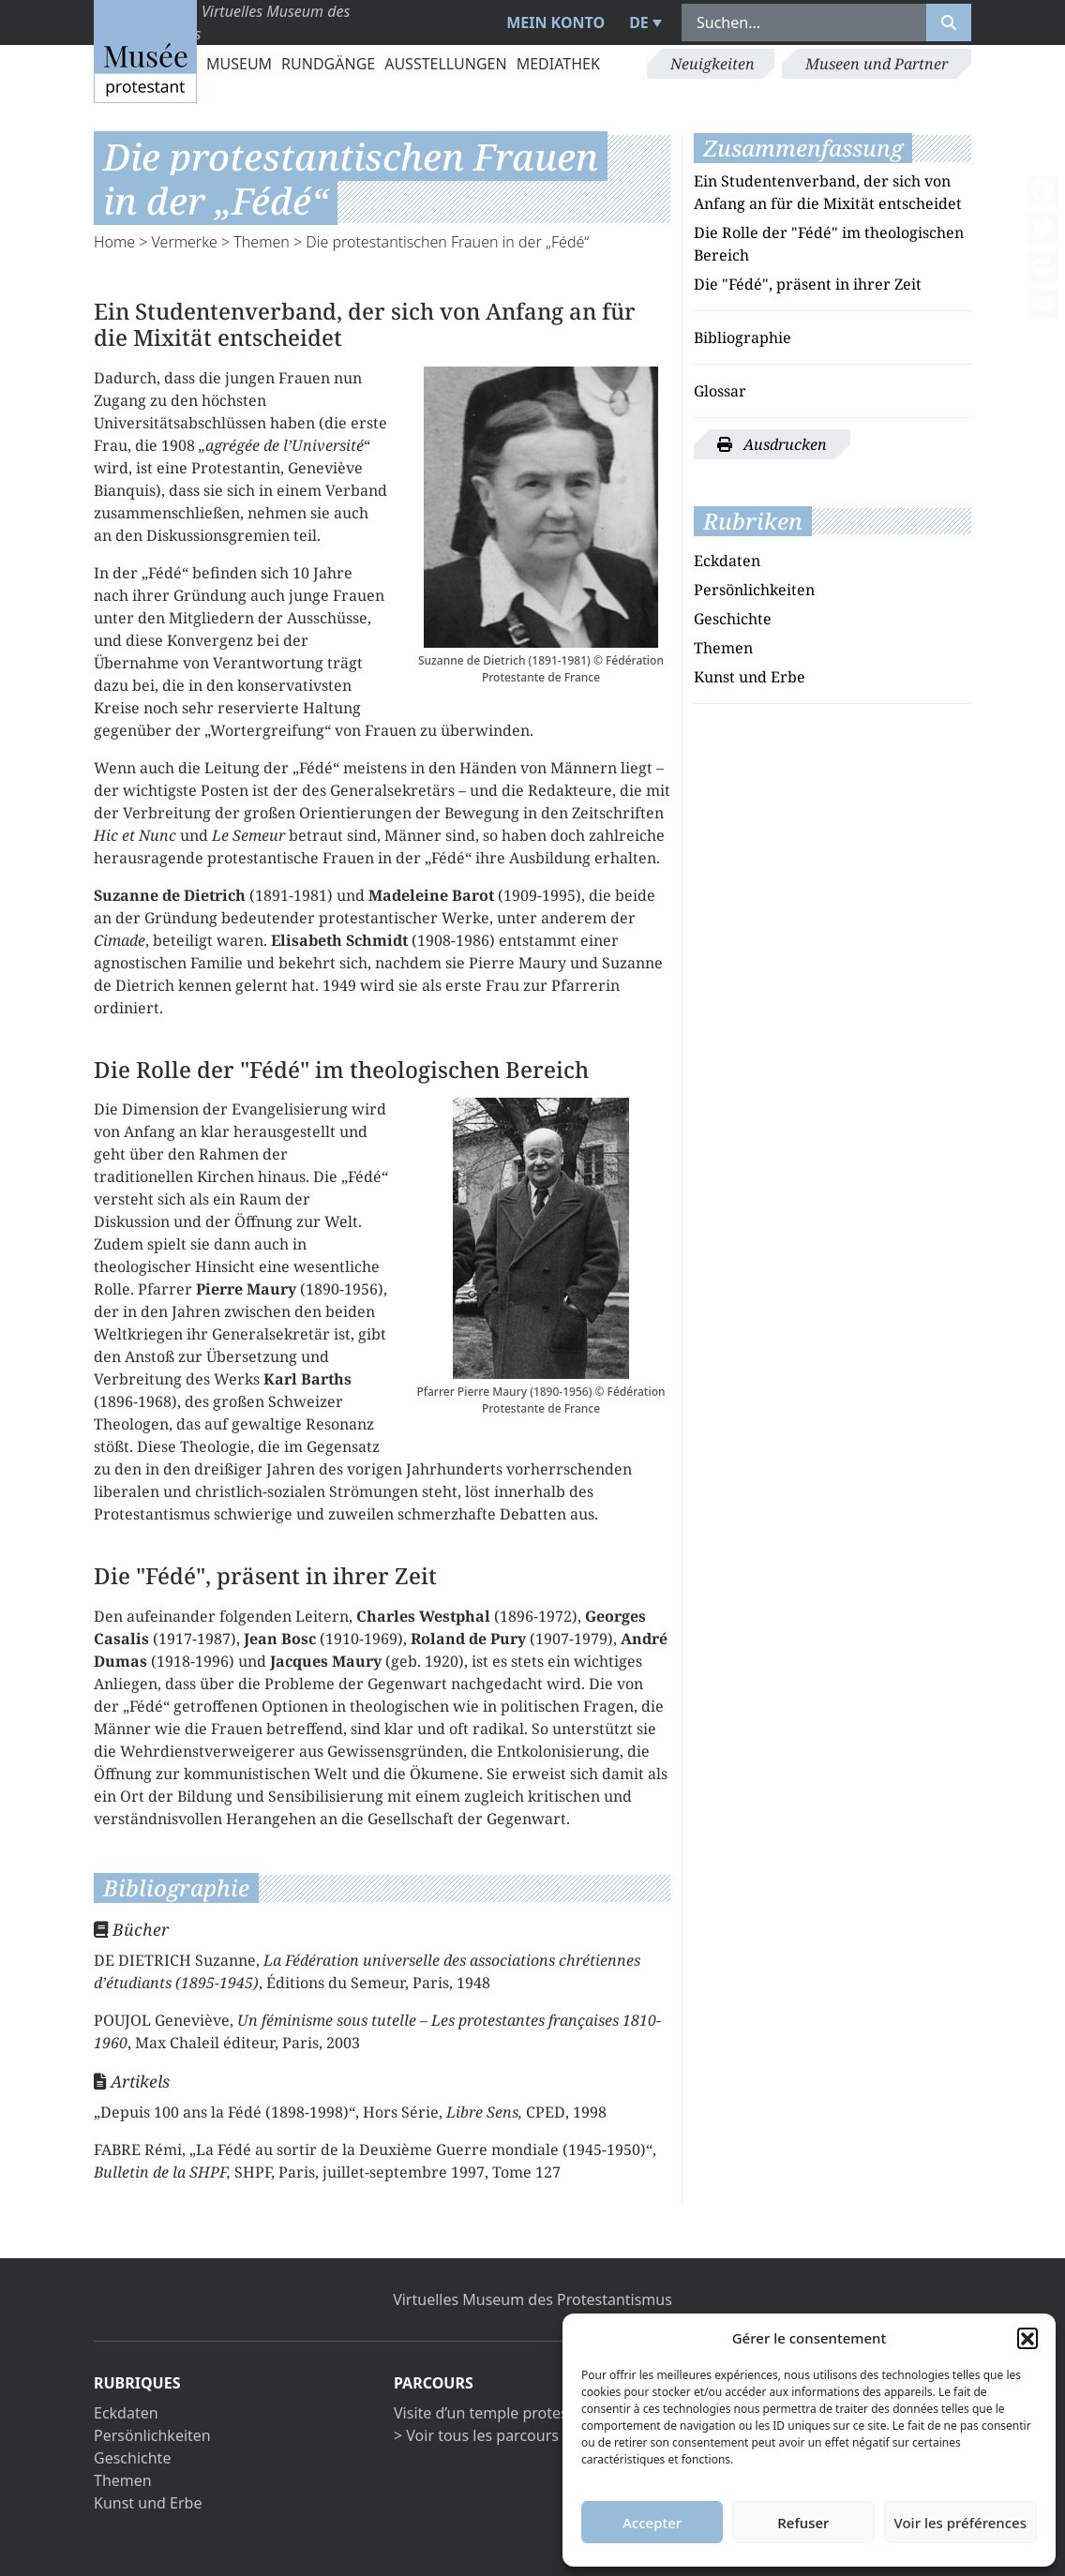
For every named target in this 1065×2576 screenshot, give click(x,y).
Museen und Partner (876, 63)
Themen (261, 242)
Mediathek (558, 63)
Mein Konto (555, 22)
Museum (239, 63)
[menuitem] (643, 22)
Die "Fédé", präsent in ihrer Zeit (808, 284)
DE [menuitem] (639, 22)
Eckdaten (727, 560)
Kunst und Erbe (749, 676)
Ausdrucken (772, 444)
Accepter (652, 2522)
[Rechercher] (948, 22)
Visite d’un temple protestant (495, 2413)
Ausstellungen (445, 63)
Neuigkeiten (712, 63)
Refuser (803, 2522)
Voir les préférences (960, 2522)
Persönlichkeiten (754, 589)
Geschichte (733, 618)
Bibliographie (742, 337)
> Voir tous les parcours (476, 2435)
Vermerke (185, 242)
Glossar (720, 391)
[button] (1027, 2338)
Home (114, 242)
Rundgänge (328, 63)
